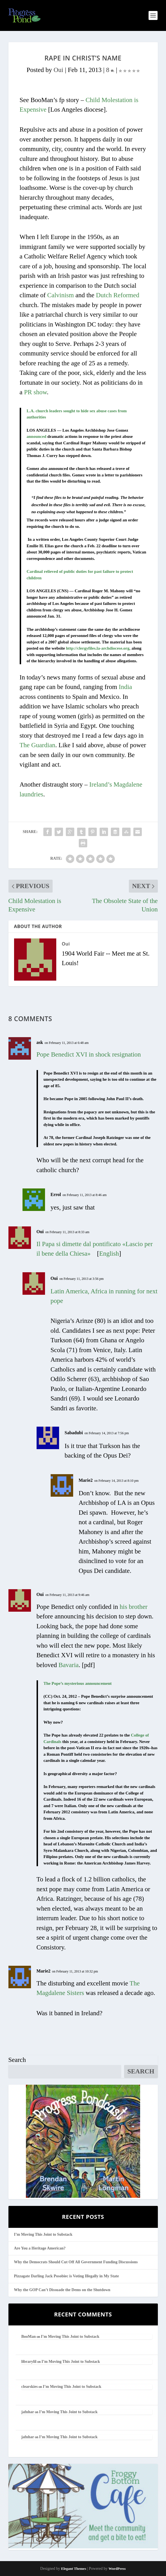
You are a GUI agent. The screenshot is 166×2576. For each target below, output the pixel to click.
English (109, 1253)
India (125, 686)
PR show (35, 392)
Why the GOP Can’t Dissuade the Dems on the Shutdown (62, 2290)
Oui (58, 69)
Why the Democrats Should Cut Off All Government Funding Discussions (76, 2262)
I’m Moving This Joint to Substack (43, 2234)
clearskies (29, 2386)
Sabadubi (74, 1432)
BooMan (28, 2336)
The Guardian (37, 745)
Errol (56, 1194)
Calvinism (60, 295)
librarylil (29, 2361)
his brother (133, 1606)
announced (36, 436)
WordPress (117, 2568)
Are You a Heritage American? (40, 2248)
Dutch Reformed (117, 295)
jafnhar (27, 2412)
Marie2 (86, 1480)
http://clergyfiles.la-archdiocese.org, (98, 648)
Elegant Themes (73, 2568)
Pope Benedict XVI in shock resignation (89, 1054)
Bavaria (69, 1664)
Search (17, 2059)
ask (40, 1042)
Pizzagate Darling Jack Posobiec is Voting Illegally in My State (66, 2276)
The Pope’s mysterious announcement (78, 1683)
